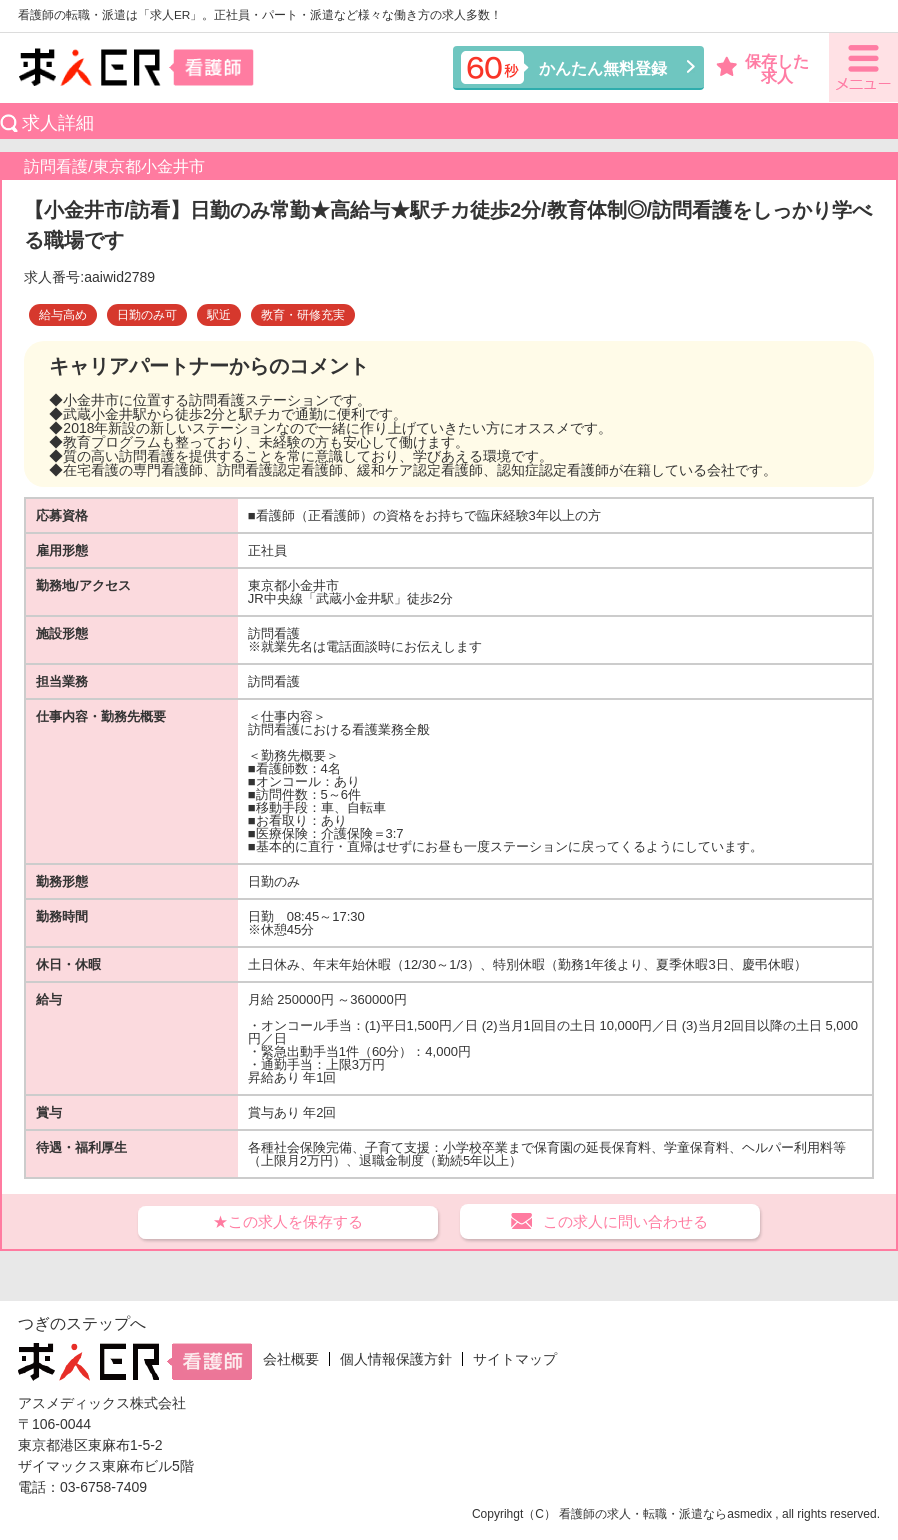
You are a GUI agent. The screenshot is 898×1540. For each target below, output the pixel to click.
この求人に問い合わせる (625, 1221)
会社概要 (291, 1359)
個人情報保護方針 (396, 1359)
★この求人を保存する (288, 1221)
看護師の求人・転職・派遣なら (643, 1514)
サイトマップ (515, 1359)
